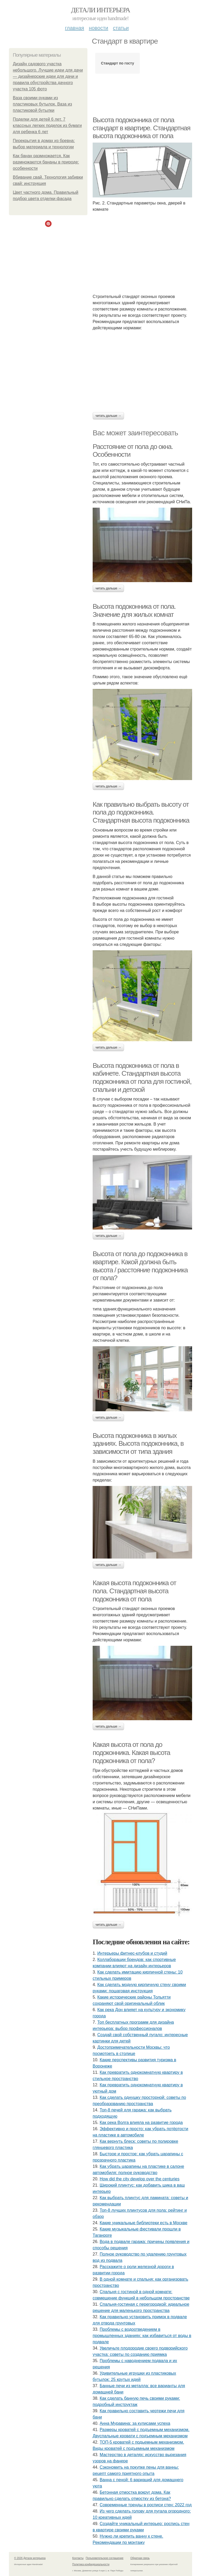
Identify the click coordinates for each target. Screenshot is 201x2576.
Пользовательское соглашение (105, 2558)
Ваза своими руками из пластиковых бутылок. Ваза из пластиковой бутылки (42, 104)
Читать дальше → (108, 416)
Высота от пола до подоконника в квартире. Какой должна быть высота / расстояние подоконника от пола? (140, 1266)
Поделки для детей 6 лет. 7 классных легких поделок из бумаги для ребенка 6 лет (47, 125)
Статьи (121, 28)
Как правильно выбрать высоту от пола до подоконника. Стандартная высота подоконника (141, 812)
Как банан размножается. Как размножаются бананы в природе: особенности (46, 162)
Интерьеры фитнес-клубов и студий (132, 1953)
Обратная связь (140, 2558)
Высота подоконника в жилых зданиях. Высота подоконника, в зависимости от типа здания (138, 1443)
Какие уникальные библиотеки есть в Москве (143, 2223)
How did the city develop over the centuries (140, 2179)
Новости (98, 28)
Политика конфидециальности (90, 2564)
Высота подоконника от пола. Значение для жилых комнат (134, 610)
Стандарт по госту (117, 63)
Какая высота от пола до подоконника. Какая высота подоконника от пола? (131, 1752)
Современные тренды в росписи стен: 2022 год (146, 2505)
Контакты (77, 2558)
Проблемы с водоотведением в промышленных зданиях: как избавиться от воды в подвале (142, 2335)
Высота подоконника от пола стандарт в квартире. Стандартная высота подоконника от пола (141, 128)
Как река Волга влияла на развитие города (141, 2122)
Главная (74, 28)
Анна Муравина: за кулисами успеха (135, 2423)
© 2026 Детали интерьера (30, 2558)
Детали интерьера (100, 10)
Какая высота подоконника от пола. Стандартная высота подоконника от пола (134, 1591)
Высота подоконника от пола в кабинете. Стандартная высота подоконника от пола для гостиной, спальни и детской (142, 1077)
